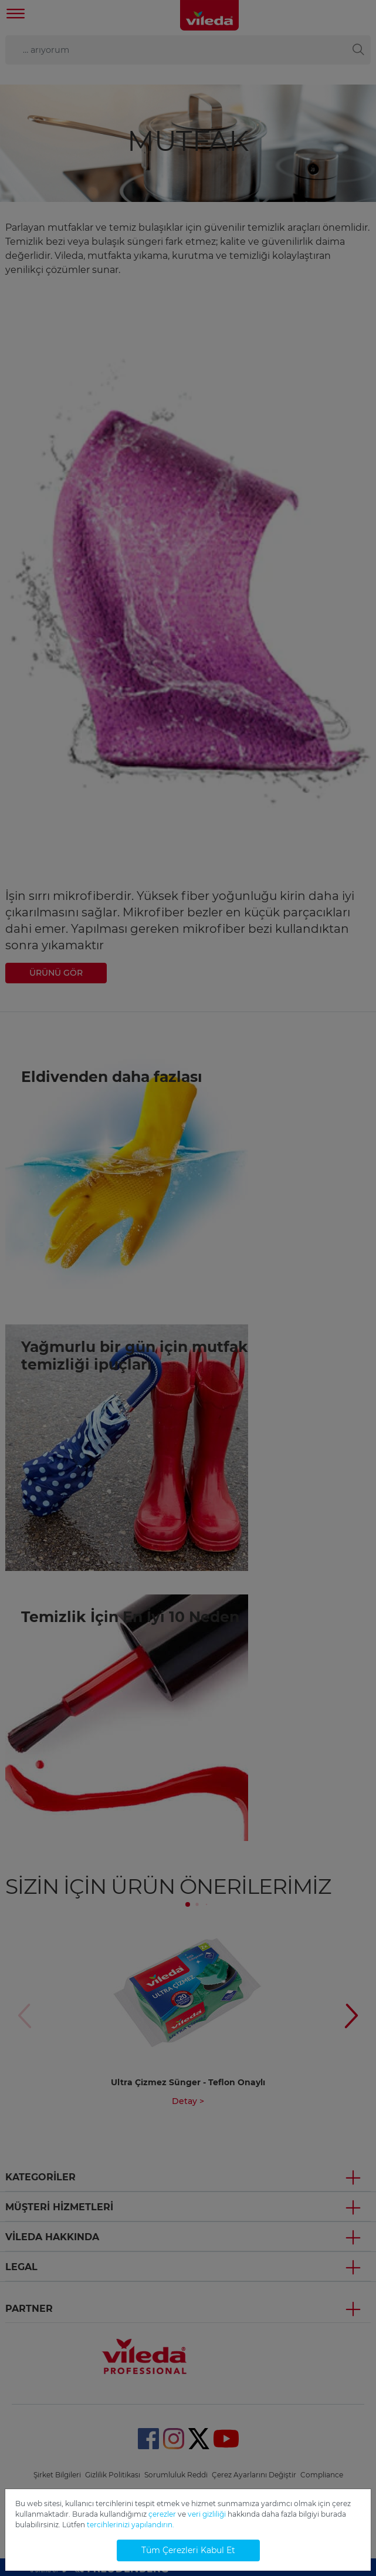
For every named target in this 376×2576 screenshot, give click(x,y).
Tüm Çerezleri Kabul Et (188, 2550)
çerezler (162, 2514)
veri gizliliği (207, 2514)
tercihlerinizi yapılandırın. (130, 2524)
